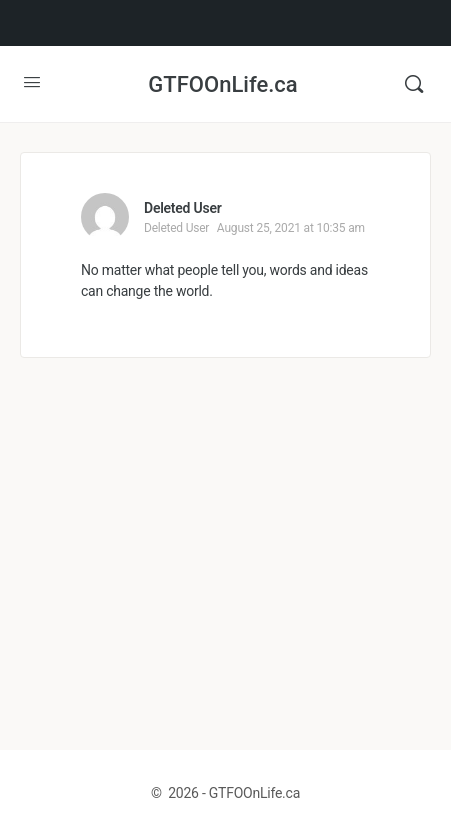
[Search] (414, 84)
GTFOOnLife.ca (222, 84)
